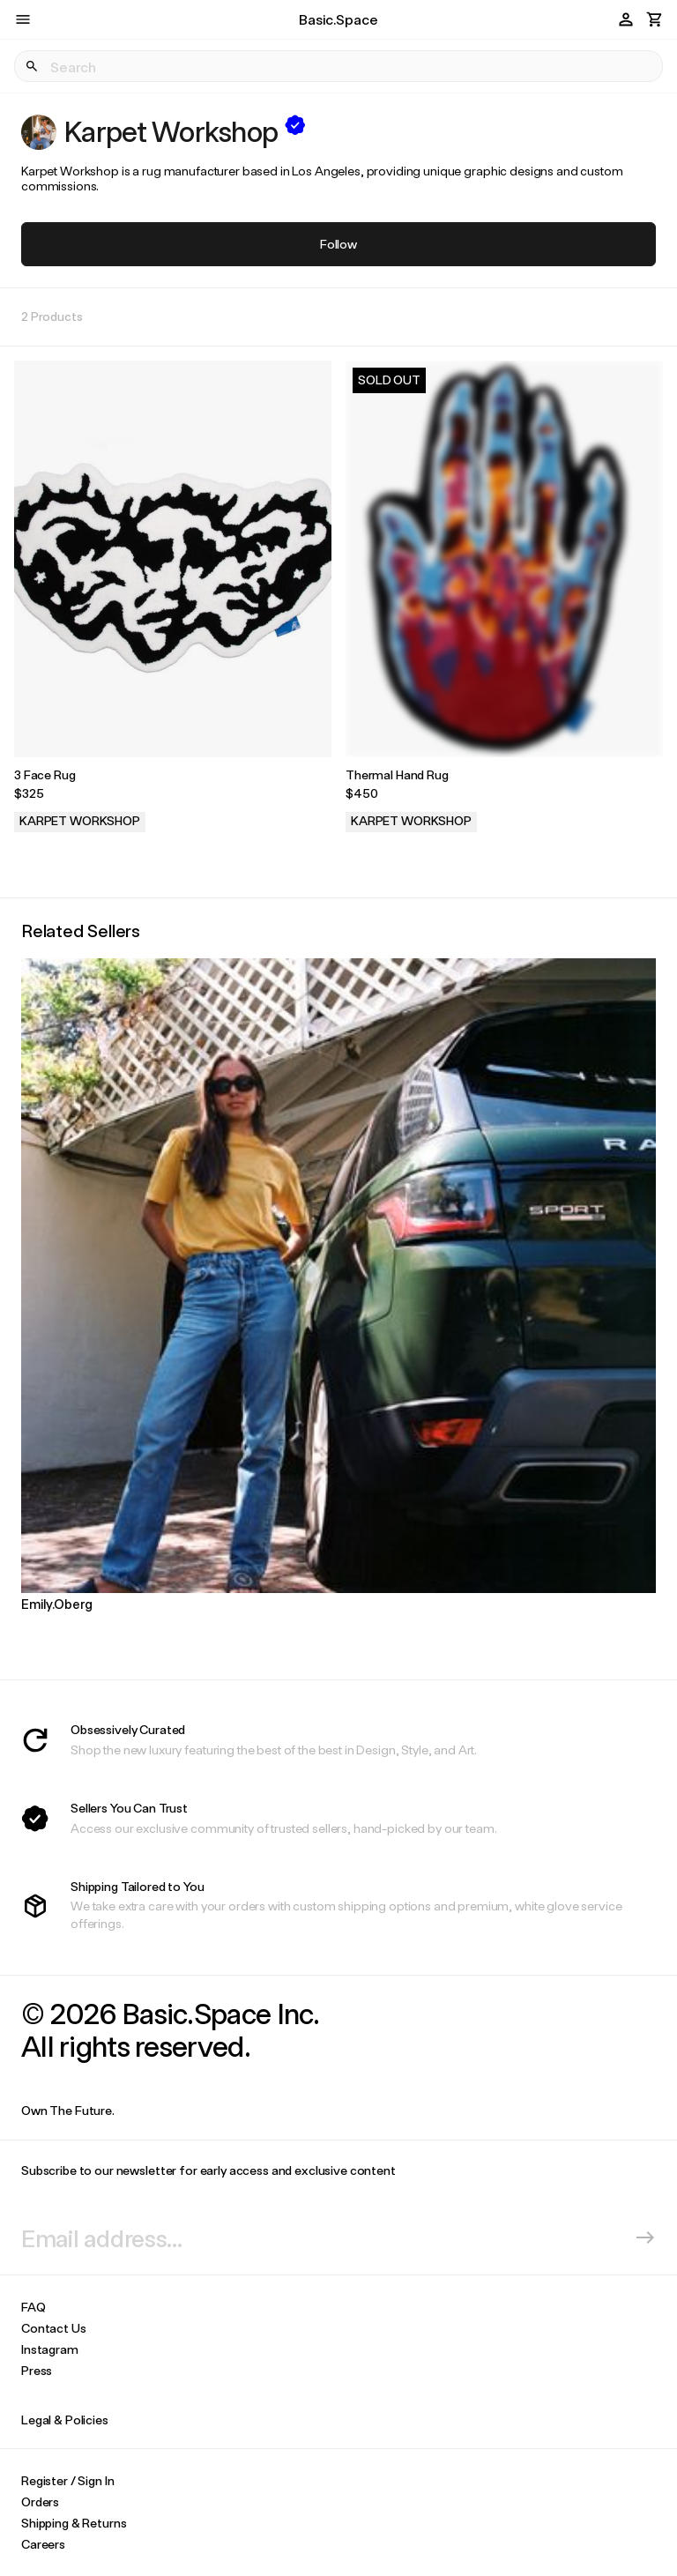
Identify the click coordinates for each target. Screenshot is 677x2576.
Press (36, 2370)
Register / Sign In (67, 2480)
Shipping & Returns (73, 2522)
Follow (338, 243)
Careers (43, 2543)
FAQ (33, 2306)
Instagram (49, 2348)
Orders (40, 2501)
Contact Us (53, 2327)
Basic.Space (338, 19)
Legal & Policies (64, 2419)
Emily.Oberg (56, 1604)
